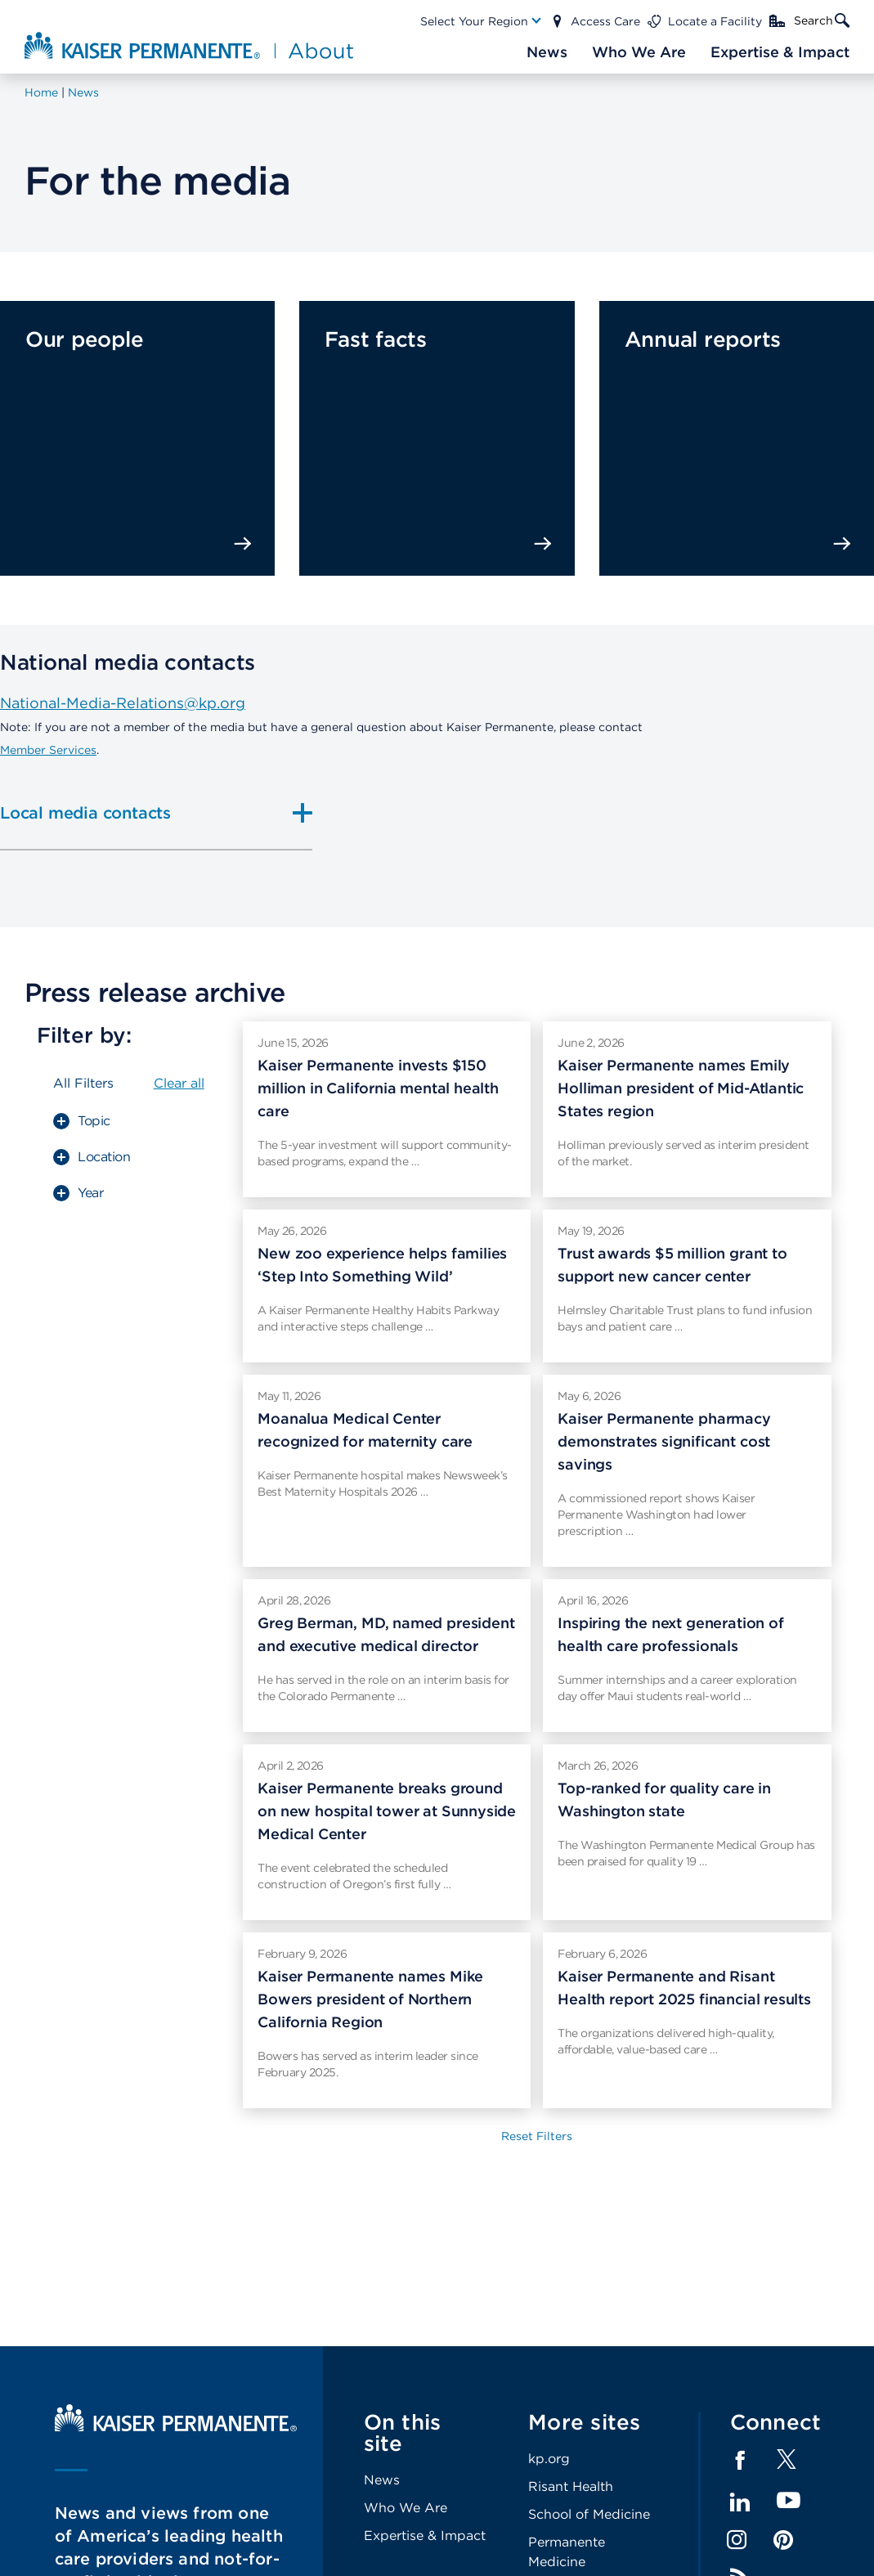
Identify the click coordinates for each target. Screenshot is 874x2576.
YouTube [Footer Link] (788, 2501)
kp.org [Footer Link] (549, 2458)
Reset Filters (536, 2136)
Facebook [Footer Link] (740, 2461)
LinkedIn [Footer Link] (740, 2502)
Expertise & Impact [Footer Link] (425, 2535)
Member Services (48, 749)
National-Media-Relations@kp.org (122, 702)
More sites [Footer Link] (584, 2422)
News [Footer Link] (382, 2480)
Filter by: (84, 1035)
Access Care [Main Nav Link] (605, 21)
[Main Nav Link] (481, 21)
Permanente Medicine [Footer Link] (566, 2551)
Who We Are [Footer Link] (405, 2507)
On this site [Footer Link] (402, 2432)
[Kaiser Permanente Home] (176, 2427)
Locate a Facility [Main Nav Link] (715, 21)
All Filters (83, 1083)
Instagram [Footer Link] (736, 2540)
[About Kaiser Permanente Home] (190, 45)
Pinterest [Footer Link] (783, 2540)
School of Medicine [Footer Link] (589, 2514)
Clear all (179, 1083)
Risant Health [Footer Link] (570, 2486)
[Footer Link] (786, 2464)
